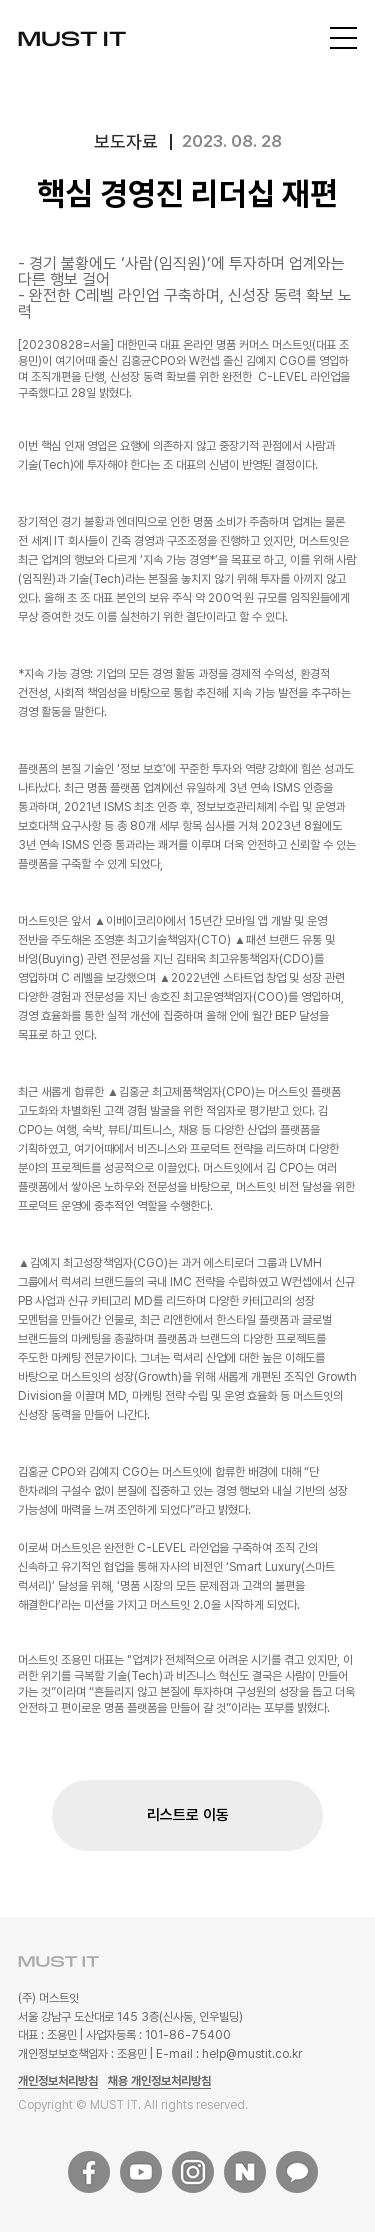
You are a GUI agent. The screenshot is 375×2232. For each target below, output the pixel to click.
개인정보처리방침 (58, 2081)
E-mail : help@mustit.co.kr (229, 2054)
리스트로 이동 (188, 1815)
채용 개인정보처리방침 (159, 2081)
